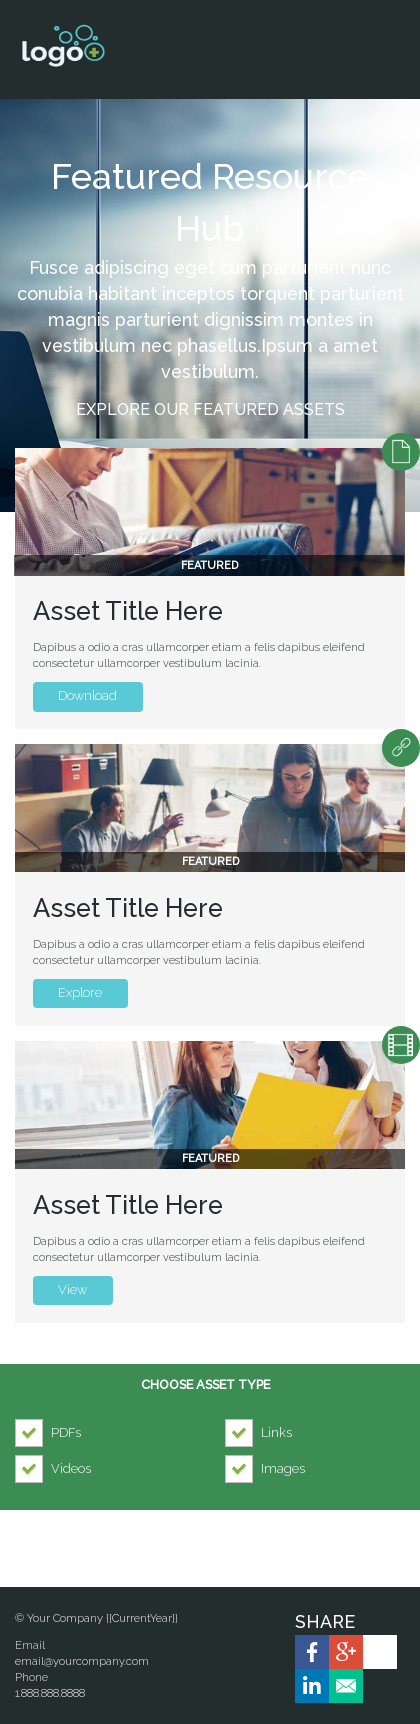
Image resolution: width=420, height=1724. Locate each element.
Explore (67, 992)
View (72, 1289)
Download (75, 695)
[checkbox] (53, 1433)
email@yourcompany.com (82, 1661)
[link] (312, 1652)
